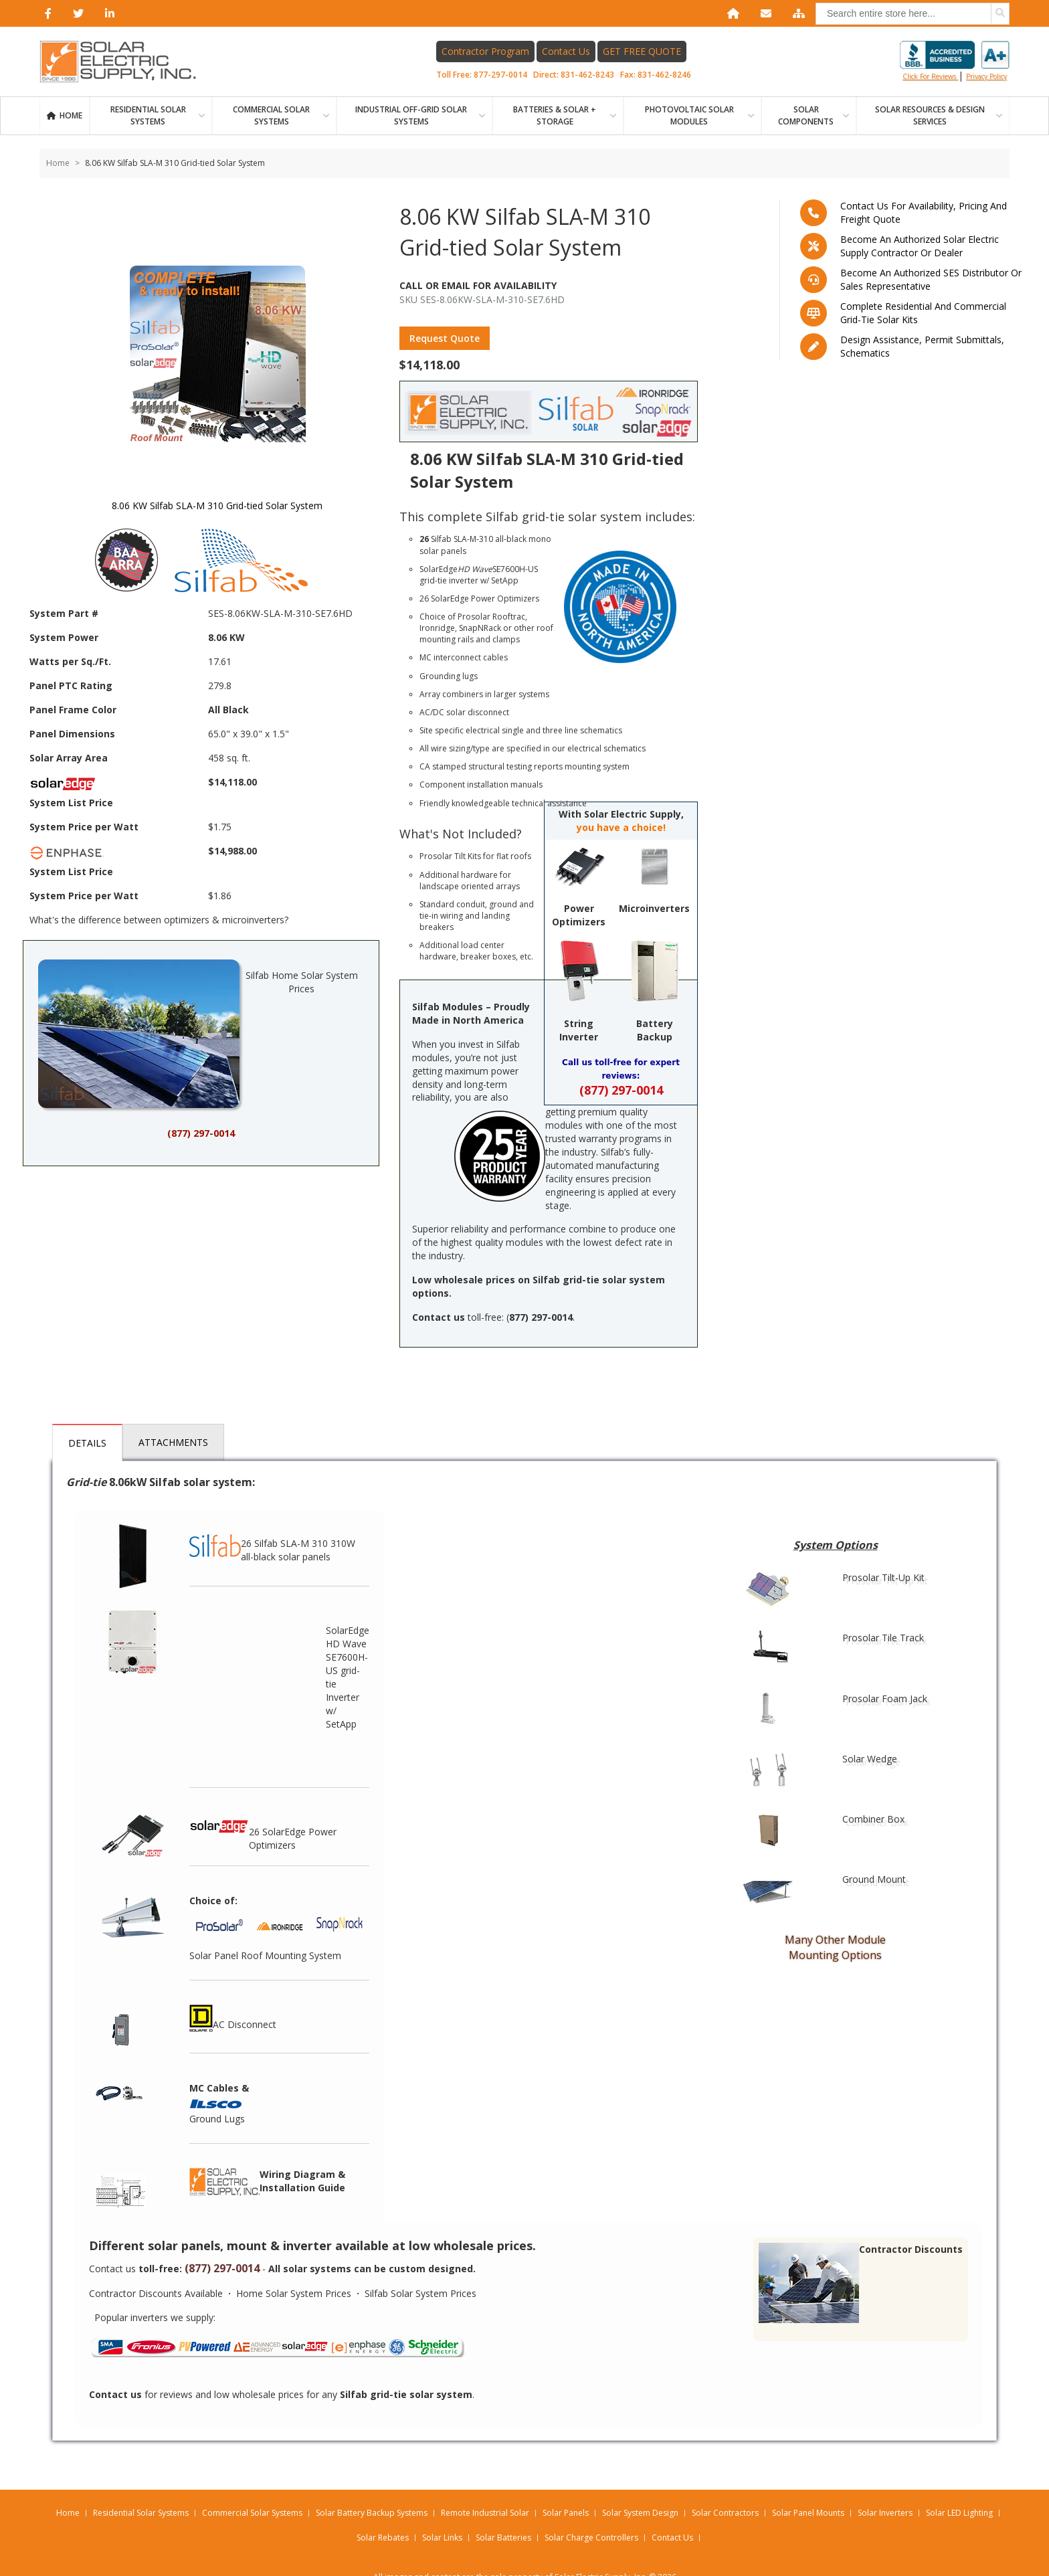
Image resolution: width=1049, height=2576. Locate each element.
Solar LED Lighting (959, 2512)
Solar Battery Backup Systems (371, 2512)
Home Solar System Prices (293, 2293)
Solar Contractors (725, 2512)
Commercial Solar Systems (271, 115)
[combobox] (913, 14)
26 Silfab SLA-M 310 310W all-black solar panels (272, 1544)
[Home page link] (125, 61)
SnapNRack (480, 628)
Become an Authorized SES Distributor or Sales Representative (931, 279)
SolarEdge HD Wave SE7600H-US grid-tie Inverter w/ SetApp (347, 1677)
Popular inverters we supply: (154, 2317)
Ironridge (437, 628)
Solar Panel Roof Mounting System (265, 1955)
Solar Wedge (869, 1758)
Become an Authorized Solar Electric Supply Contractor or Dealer (919, 246)
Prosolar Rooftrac (491, 616)
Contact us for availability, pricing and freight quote (923, 212)
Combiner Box (873, 1819)
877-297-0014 (500, 74)
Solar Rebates (383, 2537)
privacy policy (986, 76)
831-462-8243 (587, 74)
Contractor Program (485, 51)
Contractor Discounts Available (156, 2293)
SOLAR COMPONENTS (806, 115)
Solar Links (442, 2537)
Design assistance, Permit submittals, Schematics (922, 346)
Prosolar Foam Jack (884, 1698)
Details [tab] (87, 1443)
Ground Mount (874, 1879)
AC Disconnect (232, 2018)
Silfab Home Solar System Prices (198, 1034)
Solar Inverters (885, 2512)
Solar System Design (640, 2512)
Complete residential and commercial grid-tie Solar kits (923, 313)
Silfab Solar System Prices (420, 2293)
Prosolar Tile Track (883, 1637)
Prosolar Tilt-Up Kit (883, 1577)
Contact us (112, 2268)
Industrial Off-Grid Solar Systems (411, 115)
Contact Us (566, 51)
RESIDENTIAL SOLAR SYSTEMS (148, 115)
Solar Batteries (503, 2537)
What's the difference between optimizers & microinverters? (158, 919)
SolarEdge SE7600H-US (478, 569)
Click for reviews (955, 61)
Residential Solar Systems (141, 2512)
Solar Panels (566, 2512)
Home (71, 115)
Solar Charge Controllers (591, 2537)
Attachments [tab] (173, 1442)
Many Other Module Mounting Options (835, 1947)
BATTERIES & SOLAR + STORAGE (554, 115)
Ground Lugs (217, 2118)
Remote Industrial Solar (485, 2512)
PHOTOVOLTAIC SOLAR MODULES (689, 115)
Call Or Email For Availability (478, 285)
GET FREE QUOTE (642, 51)
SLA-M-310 (473, 539)
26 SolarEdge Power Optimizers (262, 1831)
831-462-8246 (664, 74)
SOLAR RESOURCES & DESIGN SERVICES (930, 115)
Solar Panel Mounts (808, 2512)
